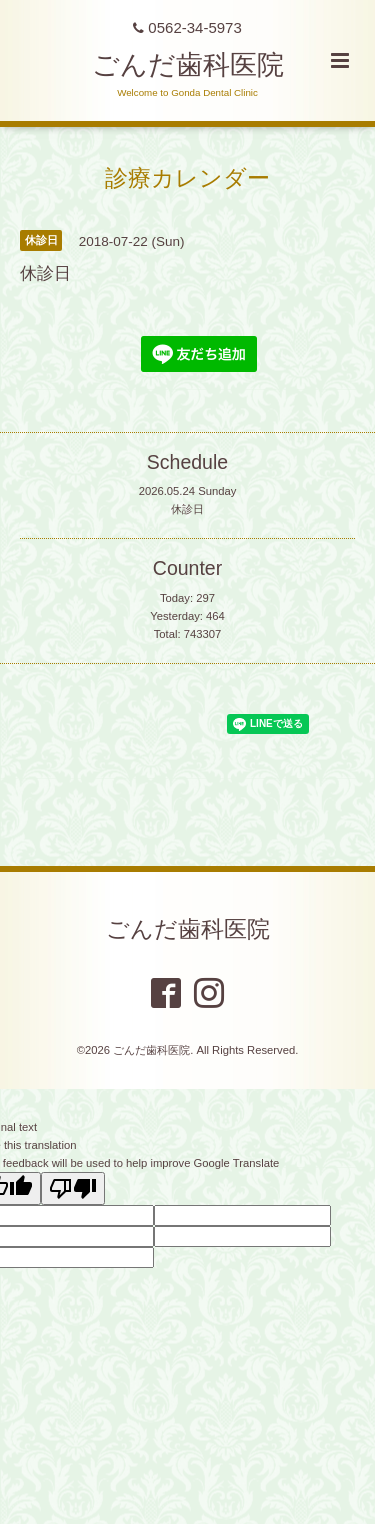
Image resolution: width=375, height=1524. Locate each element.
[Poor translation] (73, 1188)
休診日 (187, 509)
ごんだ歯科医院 (188, 65)
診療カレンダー (187, 177)
